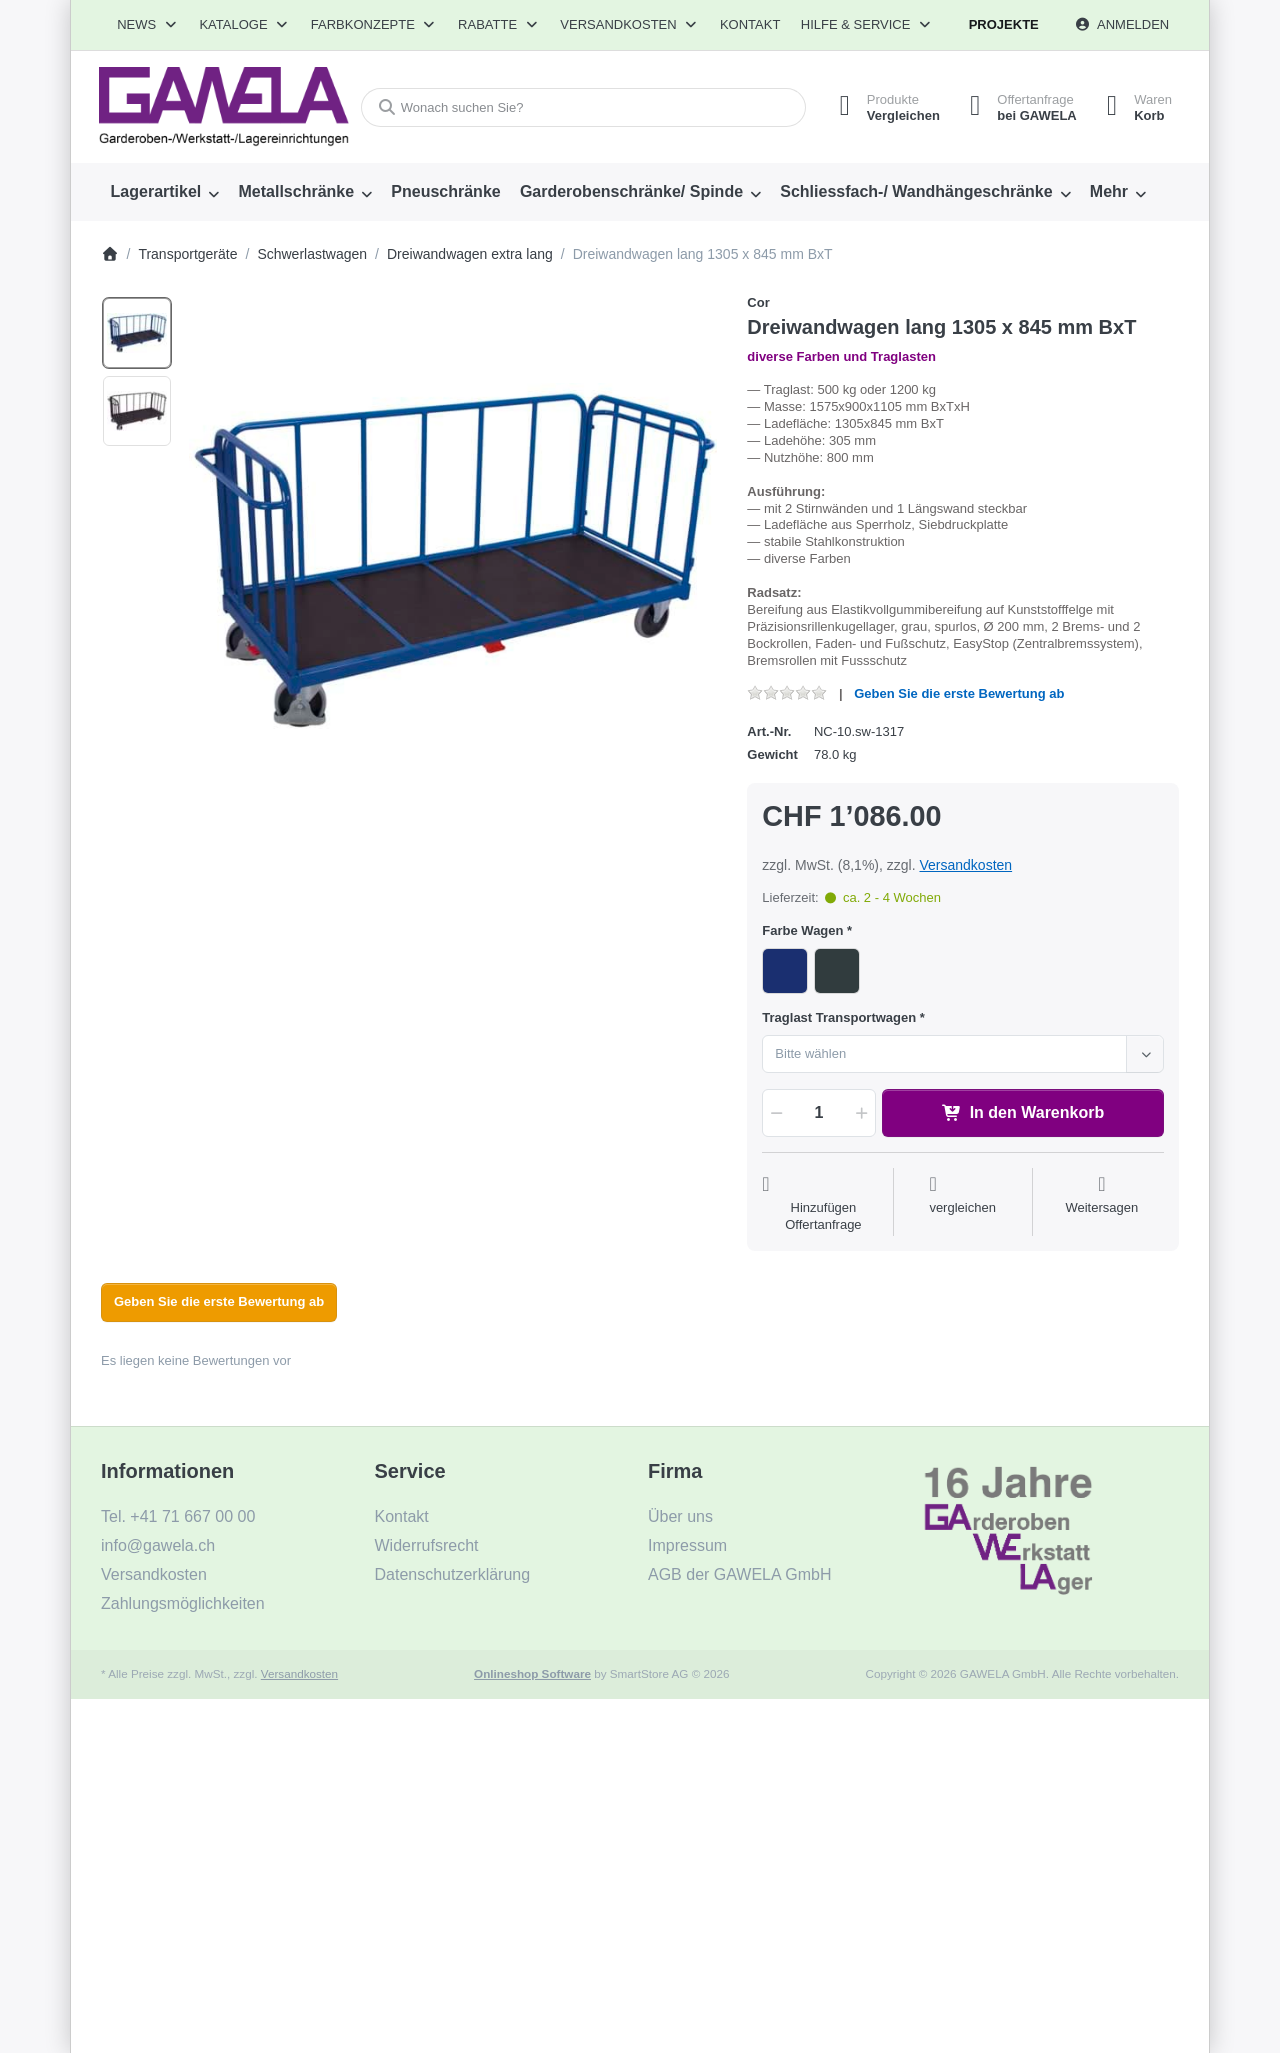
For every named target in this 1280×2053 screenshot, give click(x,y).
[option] (137, 333)
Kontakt (750, 24)
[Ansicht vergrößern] (453, 558)
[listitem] (453, 558)
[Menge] (818, 1113)
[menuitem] (165, 192)
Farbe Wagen (802, 930)
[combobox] (583, 107)
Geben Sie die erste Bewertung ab (959, 693)
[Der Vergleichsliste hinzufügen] (962, 1204)
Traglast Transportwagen (839, 1017)
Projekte (1004, 24)
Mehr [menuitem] (1109, 191)
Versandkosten (965, 865)
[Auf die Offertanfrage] (823, 1204)
